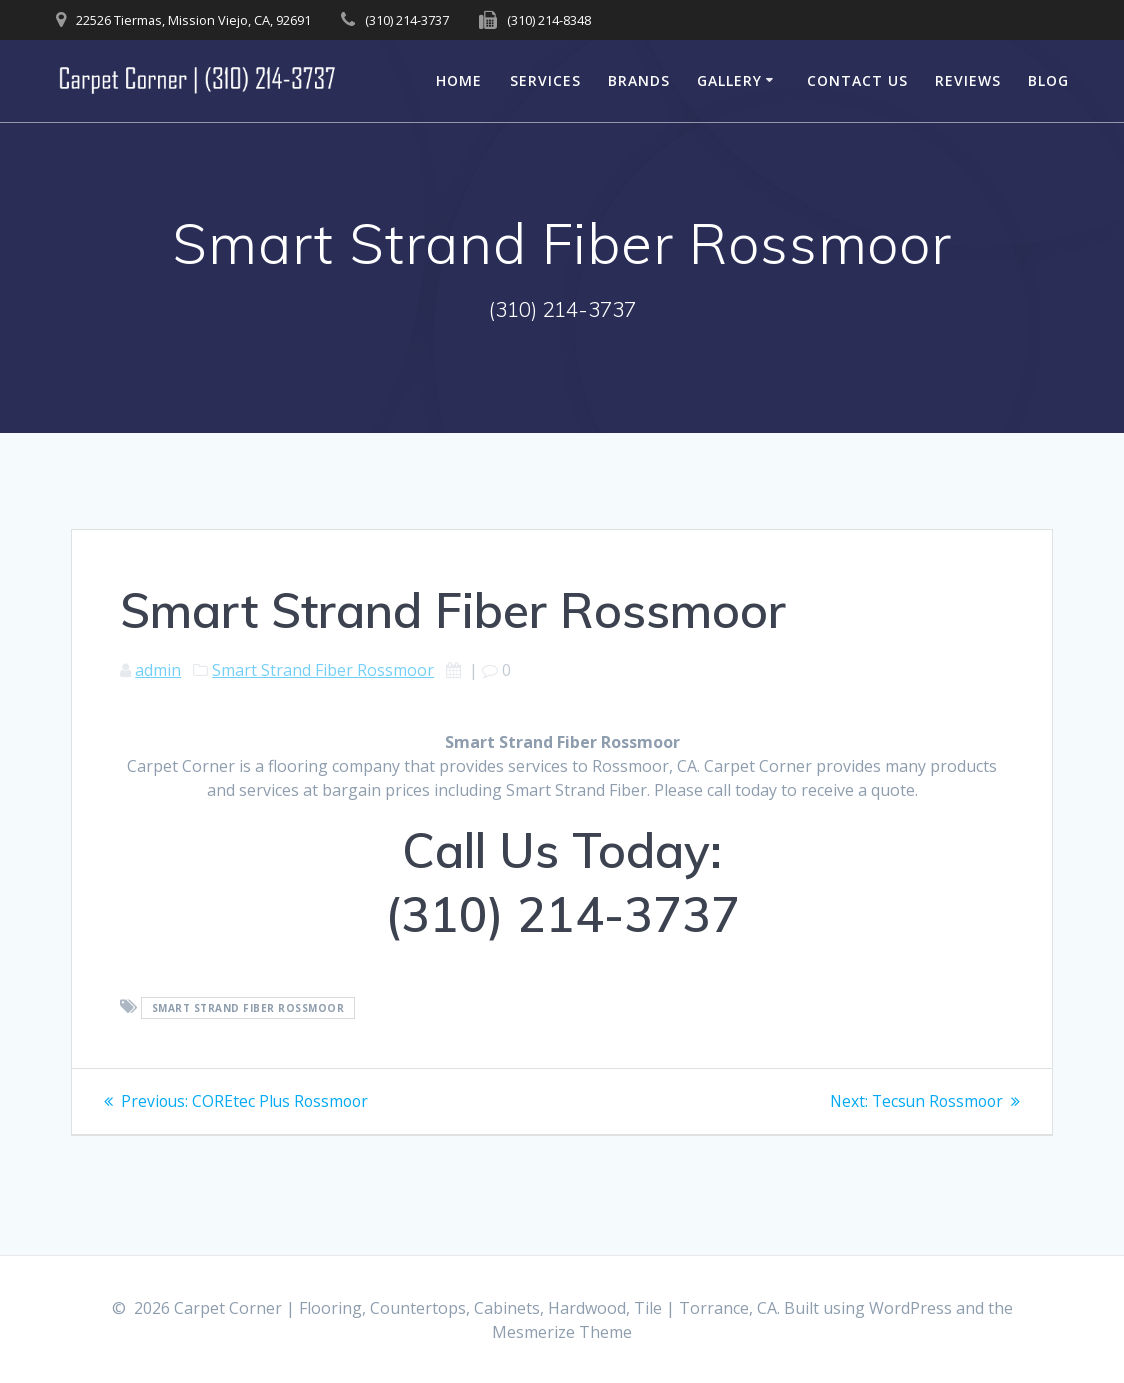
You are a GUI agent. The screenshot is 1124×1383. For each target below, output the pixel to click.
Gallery (729, 80)
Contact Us (857, 80)
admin (158, 670)
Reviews (968, 80)
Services (545, 80)
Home (459, 80)
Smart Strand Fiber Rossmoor (323, 670)
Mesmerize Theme (562, 1332)
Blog (1048, 80)
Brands (639, 80)
